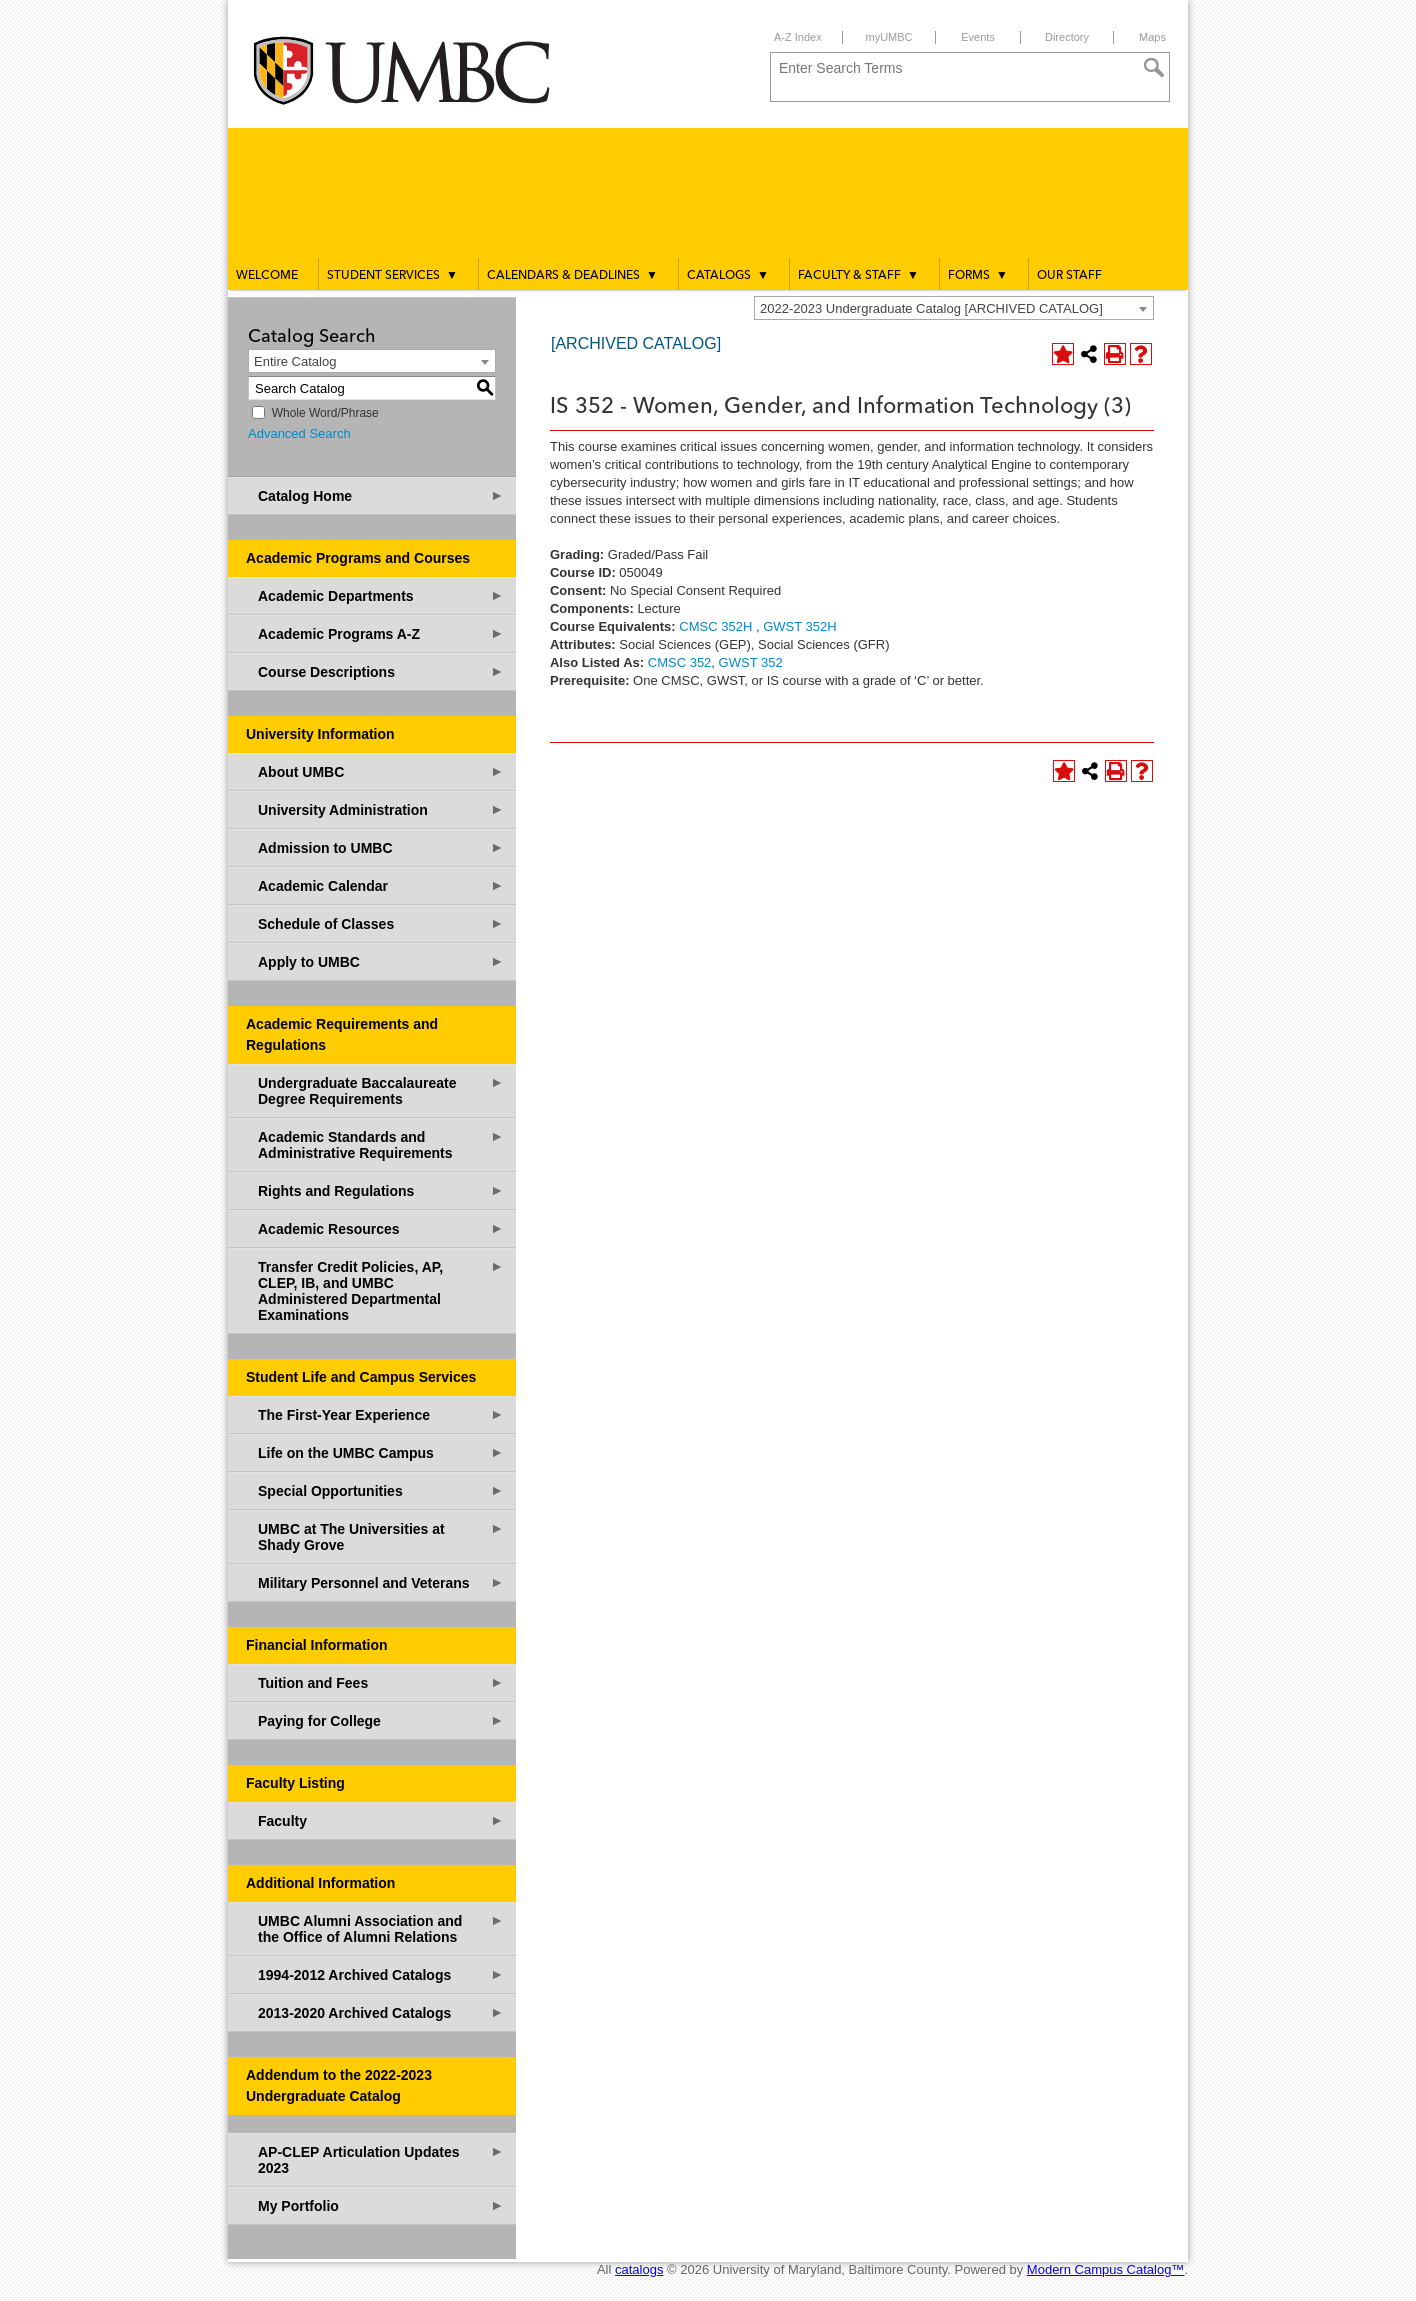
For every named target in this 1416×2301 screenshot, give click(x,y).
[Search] (1154, 68)
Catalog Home (381, 495)
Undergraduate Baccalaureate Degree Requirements (381, 1090)
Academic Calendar (381, 885)
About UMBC (381, 771)
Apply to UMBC (381, 961)
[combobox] (954, 308)
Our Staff (1069, 276)
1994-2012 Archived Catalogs (381, 1974)
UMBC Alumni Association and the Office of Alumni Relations (381, 1928)
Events (978, 37)
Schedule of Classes (381, 923)
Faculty (381, 1820)
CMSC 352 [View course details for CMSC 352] (680, 662)
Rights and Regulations (381, 1190)
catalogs (639, 2269)
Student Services (392, 275)
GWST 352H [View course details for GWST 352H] (799, 626)
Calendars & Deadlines (572, 275)
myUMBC (888, 37)
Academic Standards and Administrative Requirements (381, 1144)
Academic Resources (381, 1228)
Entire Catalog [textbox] (295, 361)
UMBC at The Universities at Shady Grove (381, 1536)
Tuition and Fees (381, 1682)
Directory (1067, 37)
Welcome (267, 276)
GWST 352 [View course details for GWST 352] (751, 662)
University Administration (381, 809)
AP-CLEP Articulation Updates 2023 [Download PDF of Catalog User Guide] (381, 2159)
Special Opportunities (381, 1490)
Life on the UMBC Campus (381, 1452)
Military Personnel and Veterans (381, 1582)
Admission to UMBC (381, 847)
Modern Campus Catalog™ (1106, 2269)
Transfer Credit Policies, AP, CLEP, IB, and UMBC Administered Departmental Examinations (381, 1290)
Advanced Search (299, 433)
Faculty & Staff (858, 275)
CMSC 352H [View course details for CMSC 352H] (715, 626)
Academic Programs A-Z (381, 633)
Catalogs (728, 275)
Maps (1152, 37)
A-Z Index (798, 37)
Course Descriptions (381, 671)
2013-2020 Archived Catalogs (381, 2012)
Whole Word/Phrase (325, 413)
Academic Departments (381, 595)
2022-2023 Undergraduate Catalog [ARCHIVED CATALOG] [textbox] (931, 308)
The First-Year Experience (381, 1414)
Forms (978, 275)
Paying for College (381, 1720)
